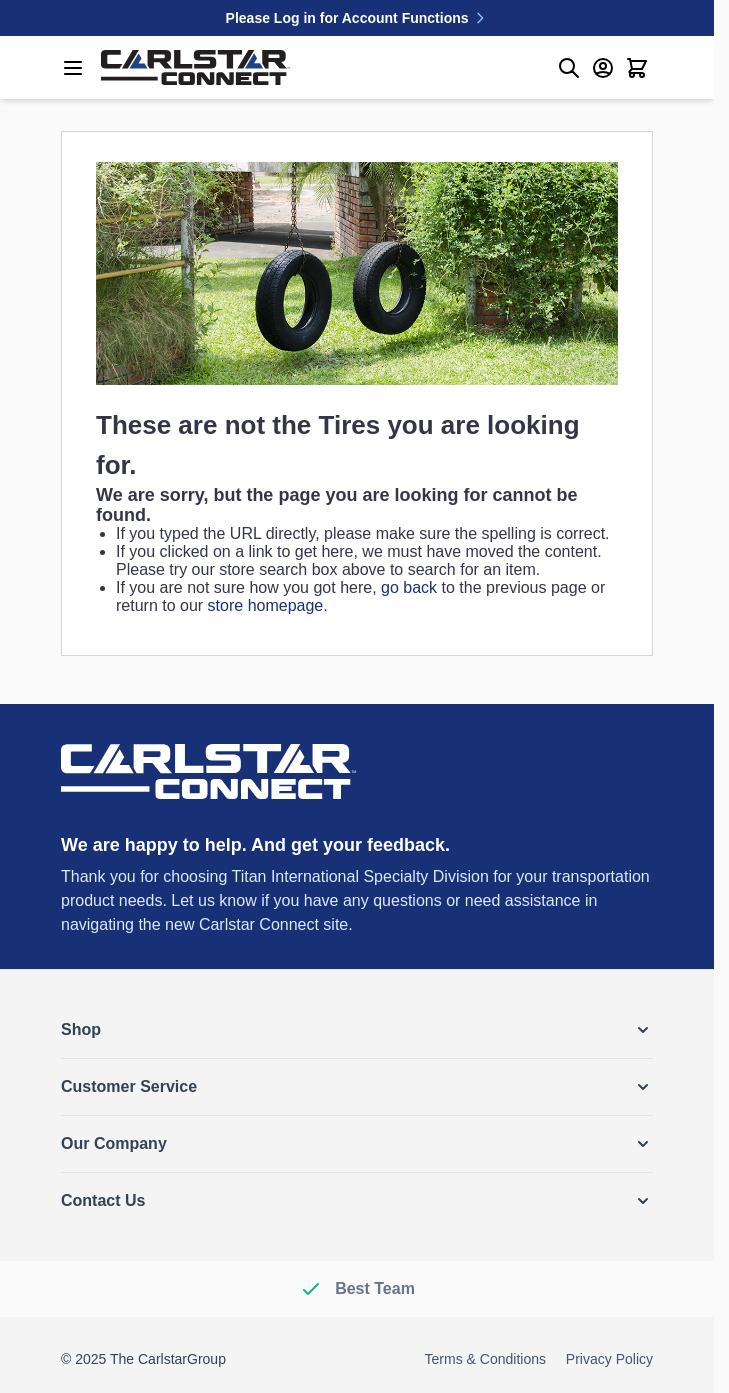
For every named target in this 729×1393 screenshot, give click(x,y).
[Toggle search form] (569, 68)
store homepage (266, 605)
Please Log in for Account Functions (357, 18)
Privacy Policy (609, 1359)
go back (409, 587)
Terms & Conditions (485, 1359)
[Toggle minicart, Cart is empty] (637, 68)
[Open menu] (73, 68)
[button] (357, 1030)
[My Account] (603, 68)
